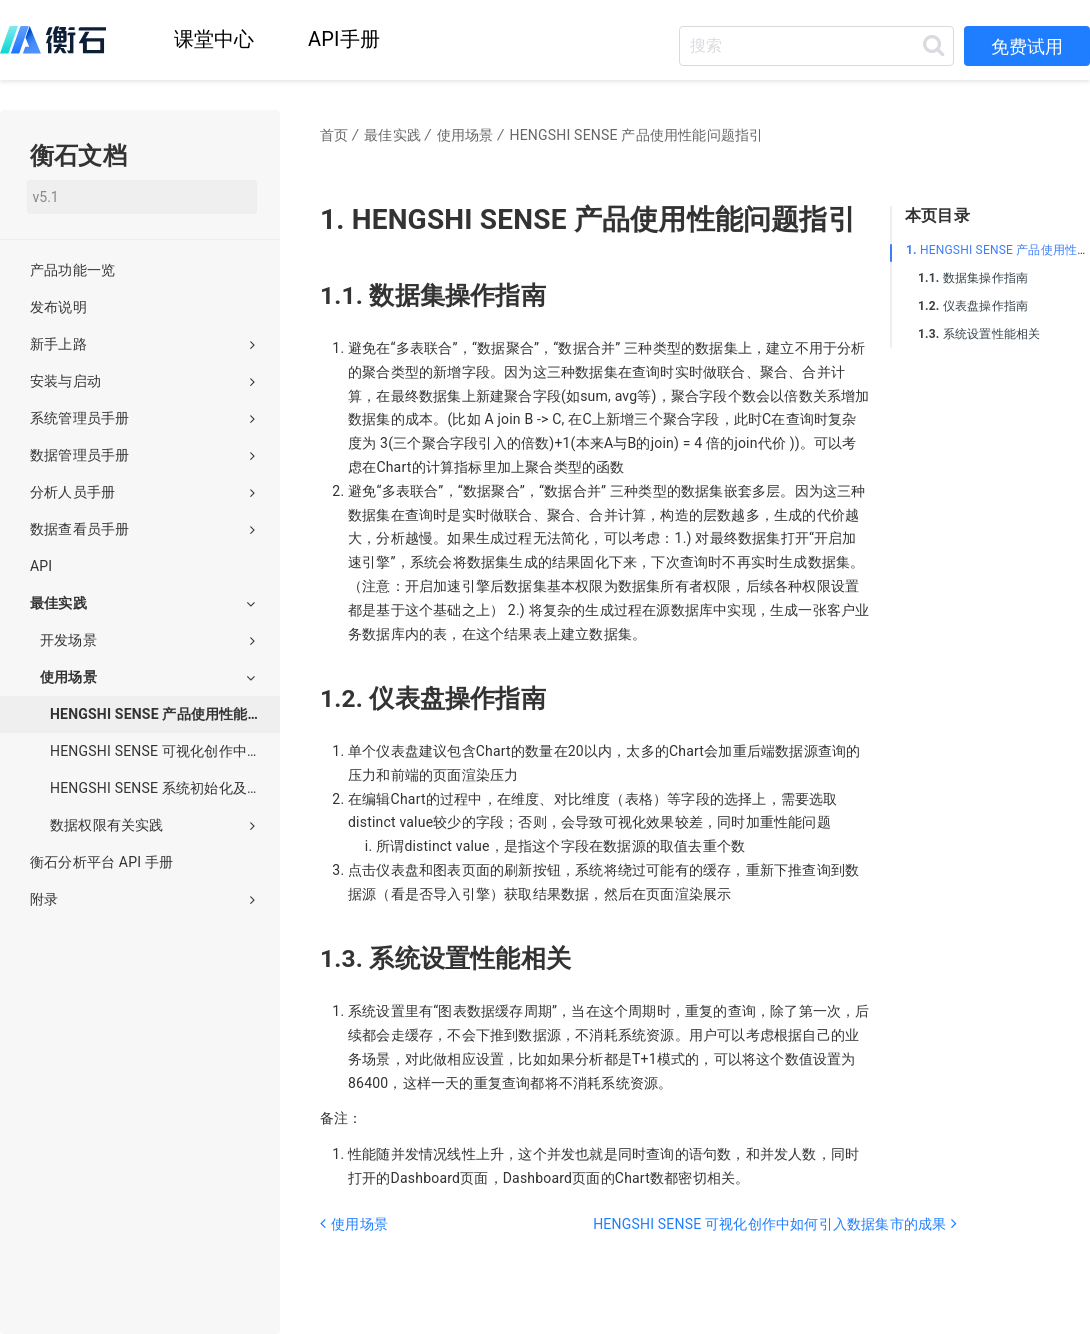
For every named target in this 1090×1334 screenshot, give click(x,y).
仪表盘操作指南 (973, 306)
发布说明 (58, 307)
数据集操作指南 (973, 278)
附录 (142, 899)
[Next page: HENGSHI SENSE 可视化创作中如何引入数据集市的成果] (728, 1249)
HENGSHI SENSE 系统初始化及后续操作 (165, 788)
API (41, 566)
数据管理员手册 (142, 455)
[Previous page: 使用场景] (455, 1249)
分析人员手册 (142, 492)
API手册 (344, 39)
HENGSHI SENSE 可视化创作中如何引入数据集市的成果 (165, 751)
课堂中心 (214, 39)
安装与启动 (142, 381)
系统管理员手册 (142, 418)
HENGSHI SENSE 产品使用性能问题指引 (165, 714)
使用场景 (147, 677)
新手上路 (142, 344)
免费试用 (1027, 46)
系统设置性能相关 (979, 334)
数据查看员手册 (142, 529)
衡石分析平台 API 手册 (101, 862)
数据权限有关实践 (152, 825)
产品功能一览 (72, 270)
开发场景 (147, 640)
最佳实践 (142, 603)
